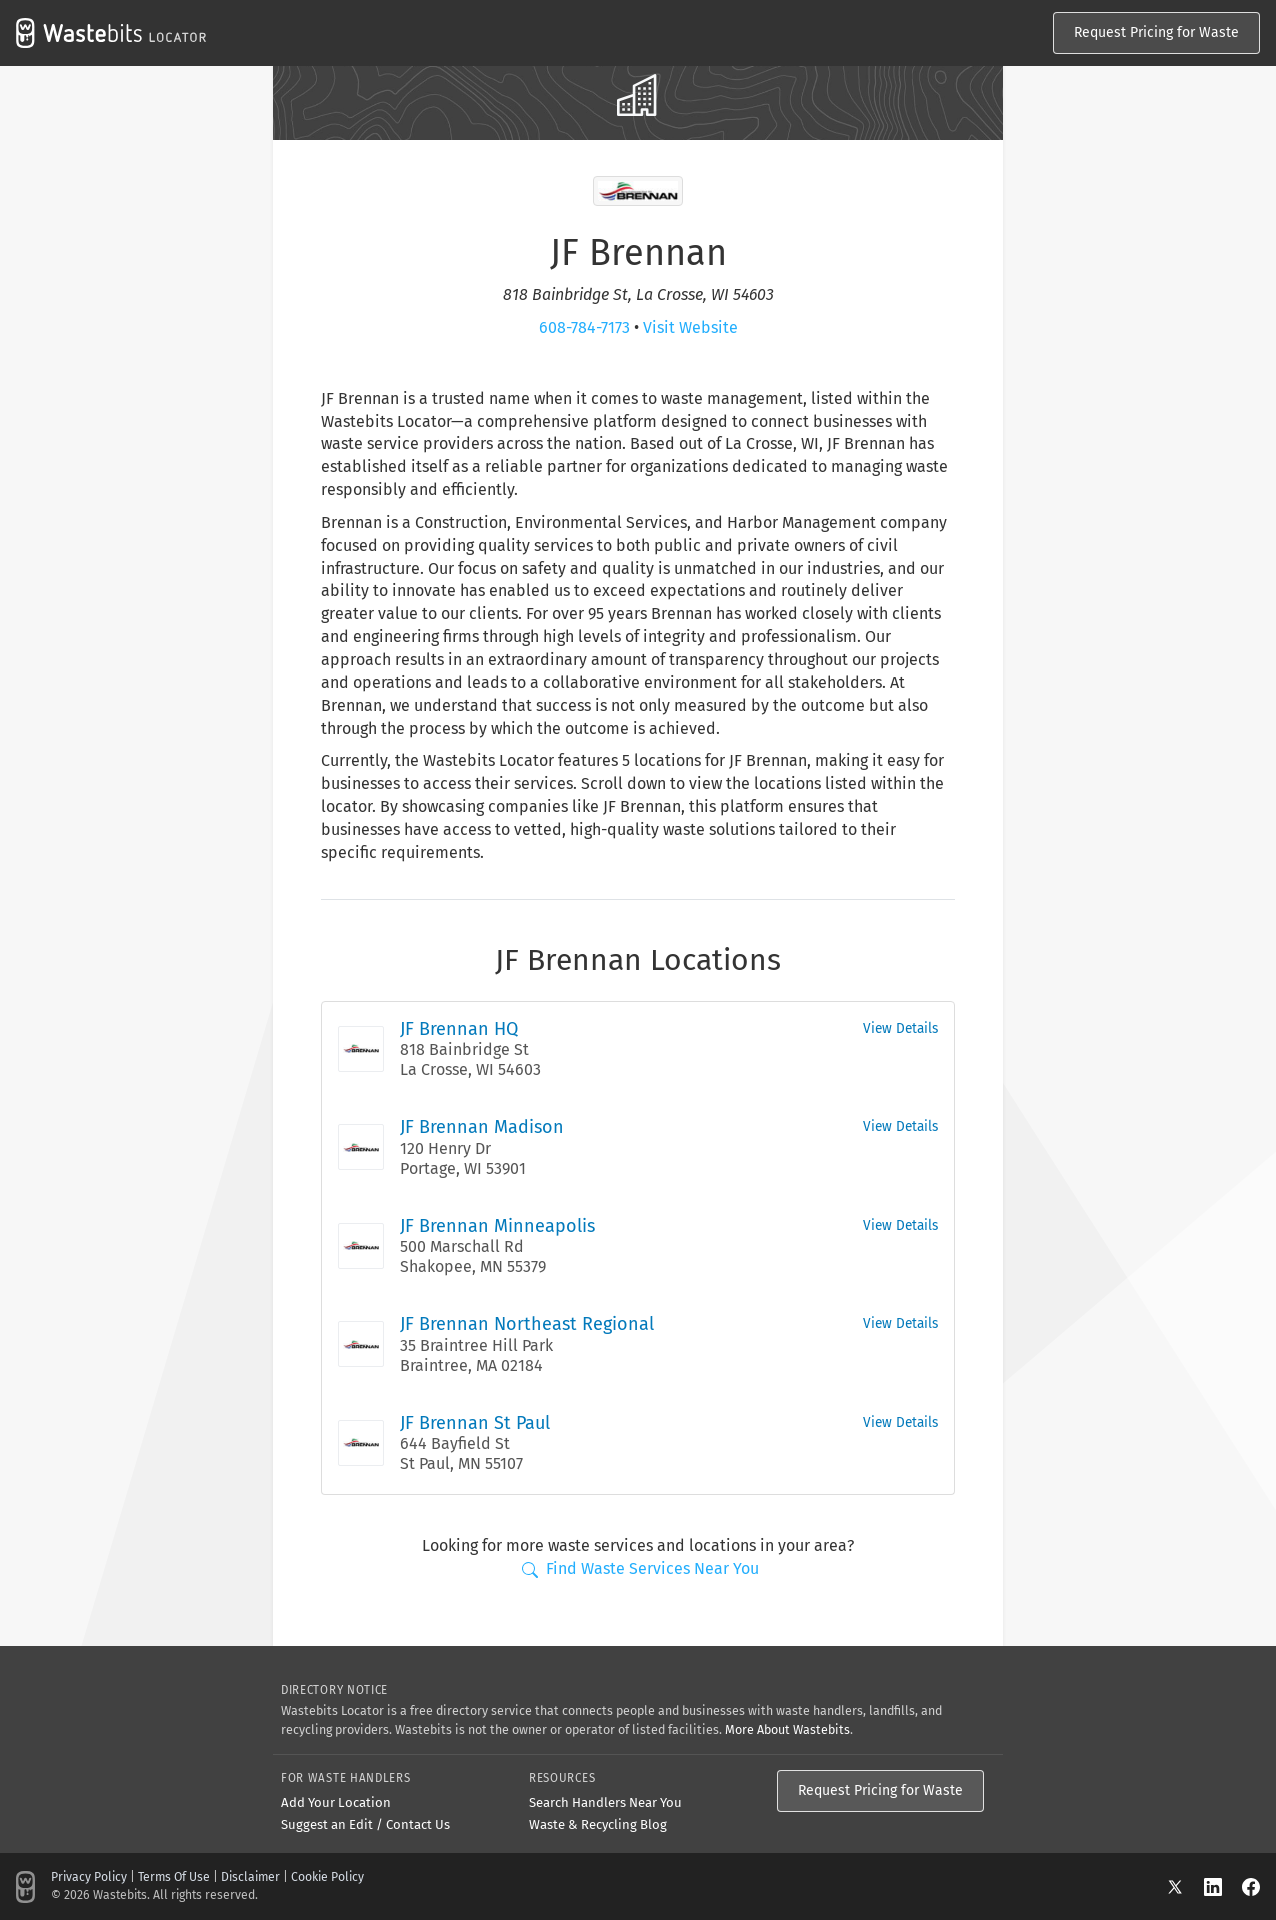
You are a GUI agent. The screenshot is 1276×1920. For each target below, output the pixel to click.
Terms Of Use (174, 1877)
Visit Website (690, 327)
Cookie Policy (327, 1877)
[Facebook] (1251, 1886)
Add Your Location (336, 1802)
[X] (1185, 1886)
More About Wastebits (787, 1729)
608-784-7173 (584, 327)
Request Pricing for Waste (1156, 32)
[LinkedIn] (1223, 1886)
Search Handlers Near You (605, 1802)
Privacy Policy (89, 1877)
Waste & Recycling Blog (598, 1824)
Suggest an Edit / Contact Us (365, 1824)
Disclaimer (250, 1877)
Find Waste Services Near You (640, 1568)
